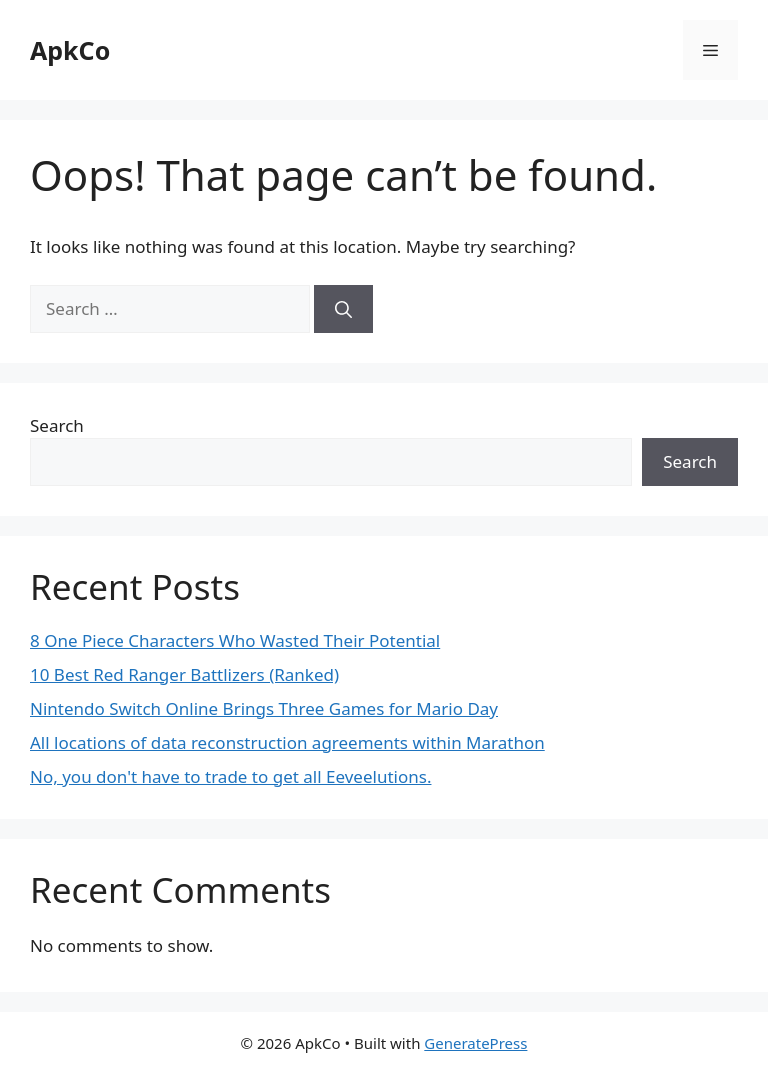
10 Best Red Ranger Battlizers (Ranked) (184, 674)
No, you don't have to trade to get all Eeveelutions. (230, 776)
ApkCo (70, 50)
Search (57, 425)
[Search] (343, 309)
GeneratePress (475, 1043)
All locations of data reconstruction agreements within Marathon (287, 742)
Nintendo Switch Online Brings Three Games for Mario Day (264, 708)
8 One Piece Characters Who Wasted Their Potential (235, 640)
